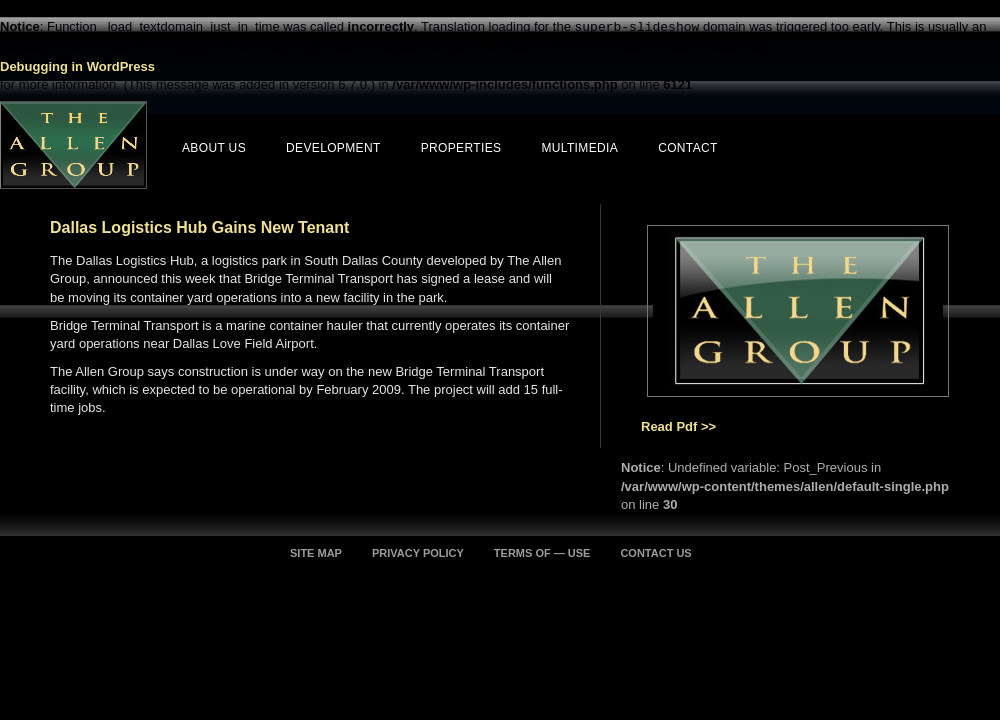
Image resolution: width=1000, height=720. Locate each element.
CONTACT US (655, 553)
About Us (214, 148)
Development (333, 148)
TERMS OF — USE (542, 553)
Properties (461, 148)
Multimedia (579, 148)
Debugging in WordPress (77, 66)
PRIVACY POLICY (418, 553)
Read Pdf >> (678, 426)
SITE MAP (316, 553)
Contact (688, 148)
